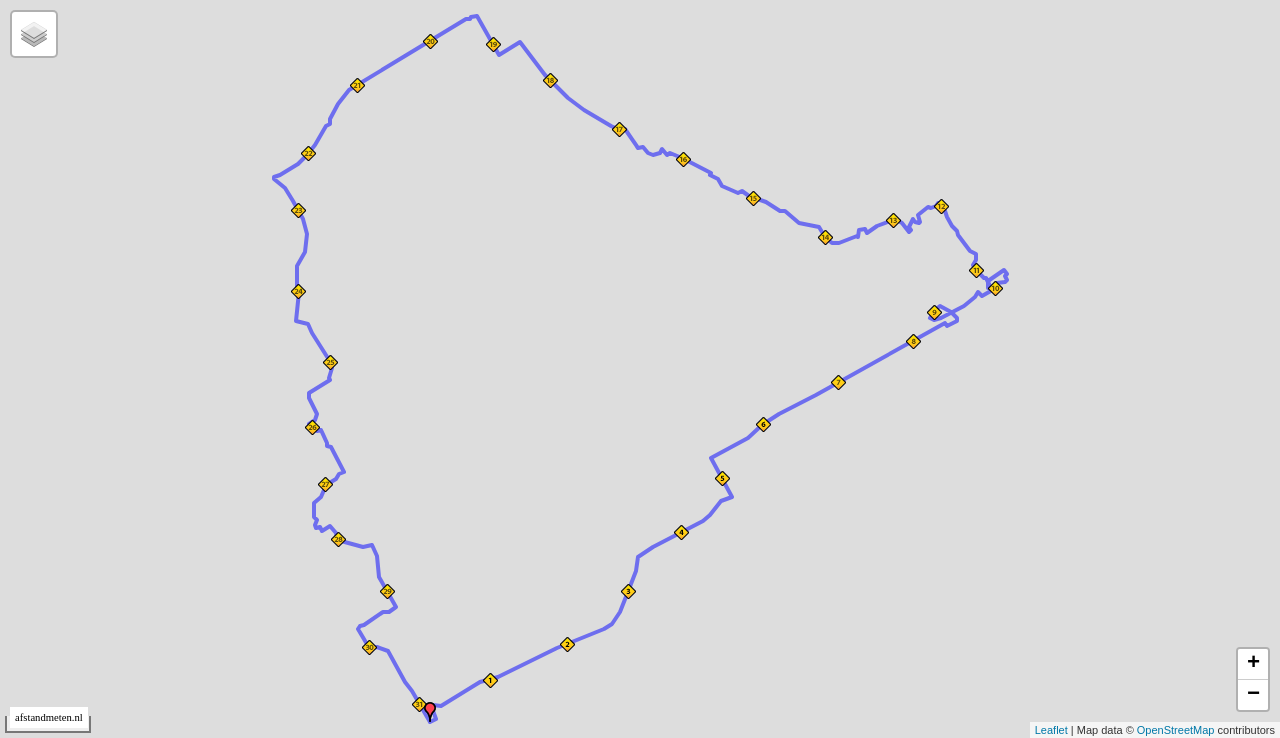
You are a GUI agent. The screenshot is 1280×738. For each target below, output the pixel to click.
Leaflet (1051, 730)
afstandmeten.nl (49, 717)
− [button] (1253, 695)
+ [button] (1253, 664)
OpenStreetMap (1176, 730)
